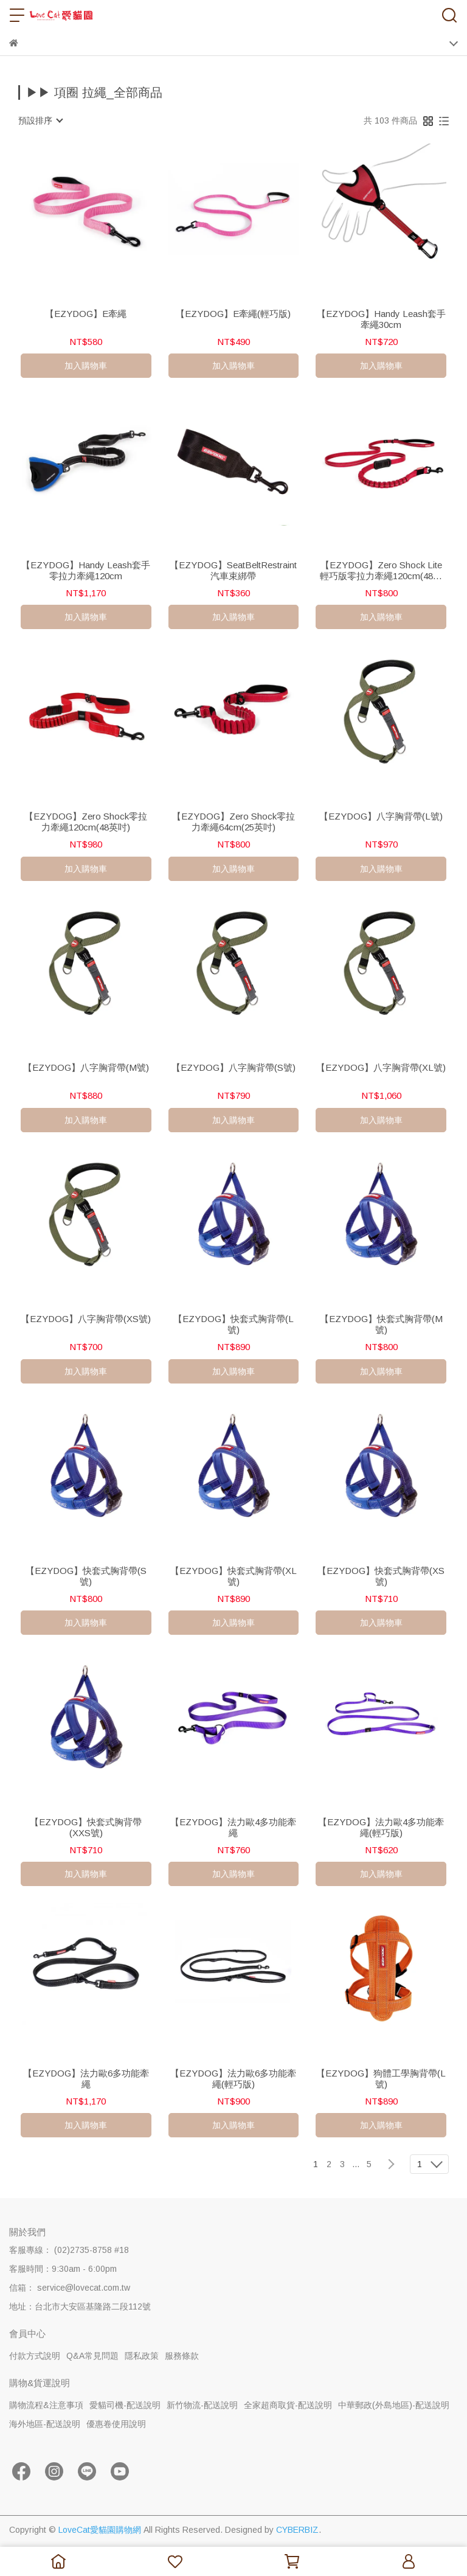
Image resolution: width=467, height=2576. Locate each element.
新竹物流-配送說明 (202, 2405)
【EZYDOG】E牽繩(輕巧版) (233, 313)
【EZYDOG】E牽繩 (85, 313)
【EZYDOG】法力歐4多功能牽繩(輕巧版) (381, 1827)
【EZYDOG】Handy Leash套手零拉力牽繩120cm (85, 570)
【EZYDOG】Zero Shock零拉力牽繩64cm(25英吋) (233, 821)
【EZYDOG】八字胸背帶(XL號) (381, 1067)
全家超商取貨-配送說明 (288, 2405)
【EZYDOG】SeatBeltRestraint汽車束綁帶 (233, 570)
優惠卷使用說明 (116, 2424)
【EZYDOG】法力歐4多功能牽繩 (233, 1827)
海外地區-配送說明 (44, 2424)
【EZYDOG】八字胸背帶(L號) (381, 816)
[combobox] (40, 120)
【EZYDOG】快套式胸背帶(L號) (233, 1324)
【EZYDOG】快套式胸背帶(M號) (381, 1324)
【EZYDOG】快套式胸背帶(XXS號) (86, 1827)
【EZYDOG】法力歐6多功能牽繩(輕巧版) (233, 2078)
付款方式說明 (34, 2356)
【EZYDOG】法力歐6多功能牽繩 (86, 2078)
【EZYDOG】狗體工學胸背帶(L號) (381, 2078)
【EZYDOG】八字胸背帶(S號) (233, 1067)
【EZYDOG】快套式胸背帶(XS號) (381, 1576)
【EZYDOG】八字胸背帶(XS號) (86, 1319)
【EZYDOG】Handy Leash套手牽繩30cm (381, 319)
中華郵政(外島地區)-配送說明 (393, 2405)
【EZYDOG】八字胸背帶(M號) (86, 1067)
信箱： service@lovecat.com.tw (69, 2287)
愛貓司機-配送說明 (125, 2405)
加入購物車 (85, 366)
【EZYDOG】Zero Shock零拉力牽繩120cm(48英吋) (85, 821)
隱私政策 (142, 2356)
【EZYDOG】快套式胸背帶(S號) (86, 1576)
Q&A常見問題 (92, 2356)
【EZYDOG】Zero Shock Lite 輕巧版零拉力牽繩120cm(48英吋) (381, 571)
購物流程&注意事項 (46, 2405)
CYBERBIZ (297, 2530)
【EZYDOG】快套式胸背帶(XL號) (233, 1576)
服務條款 (182, 2356)
